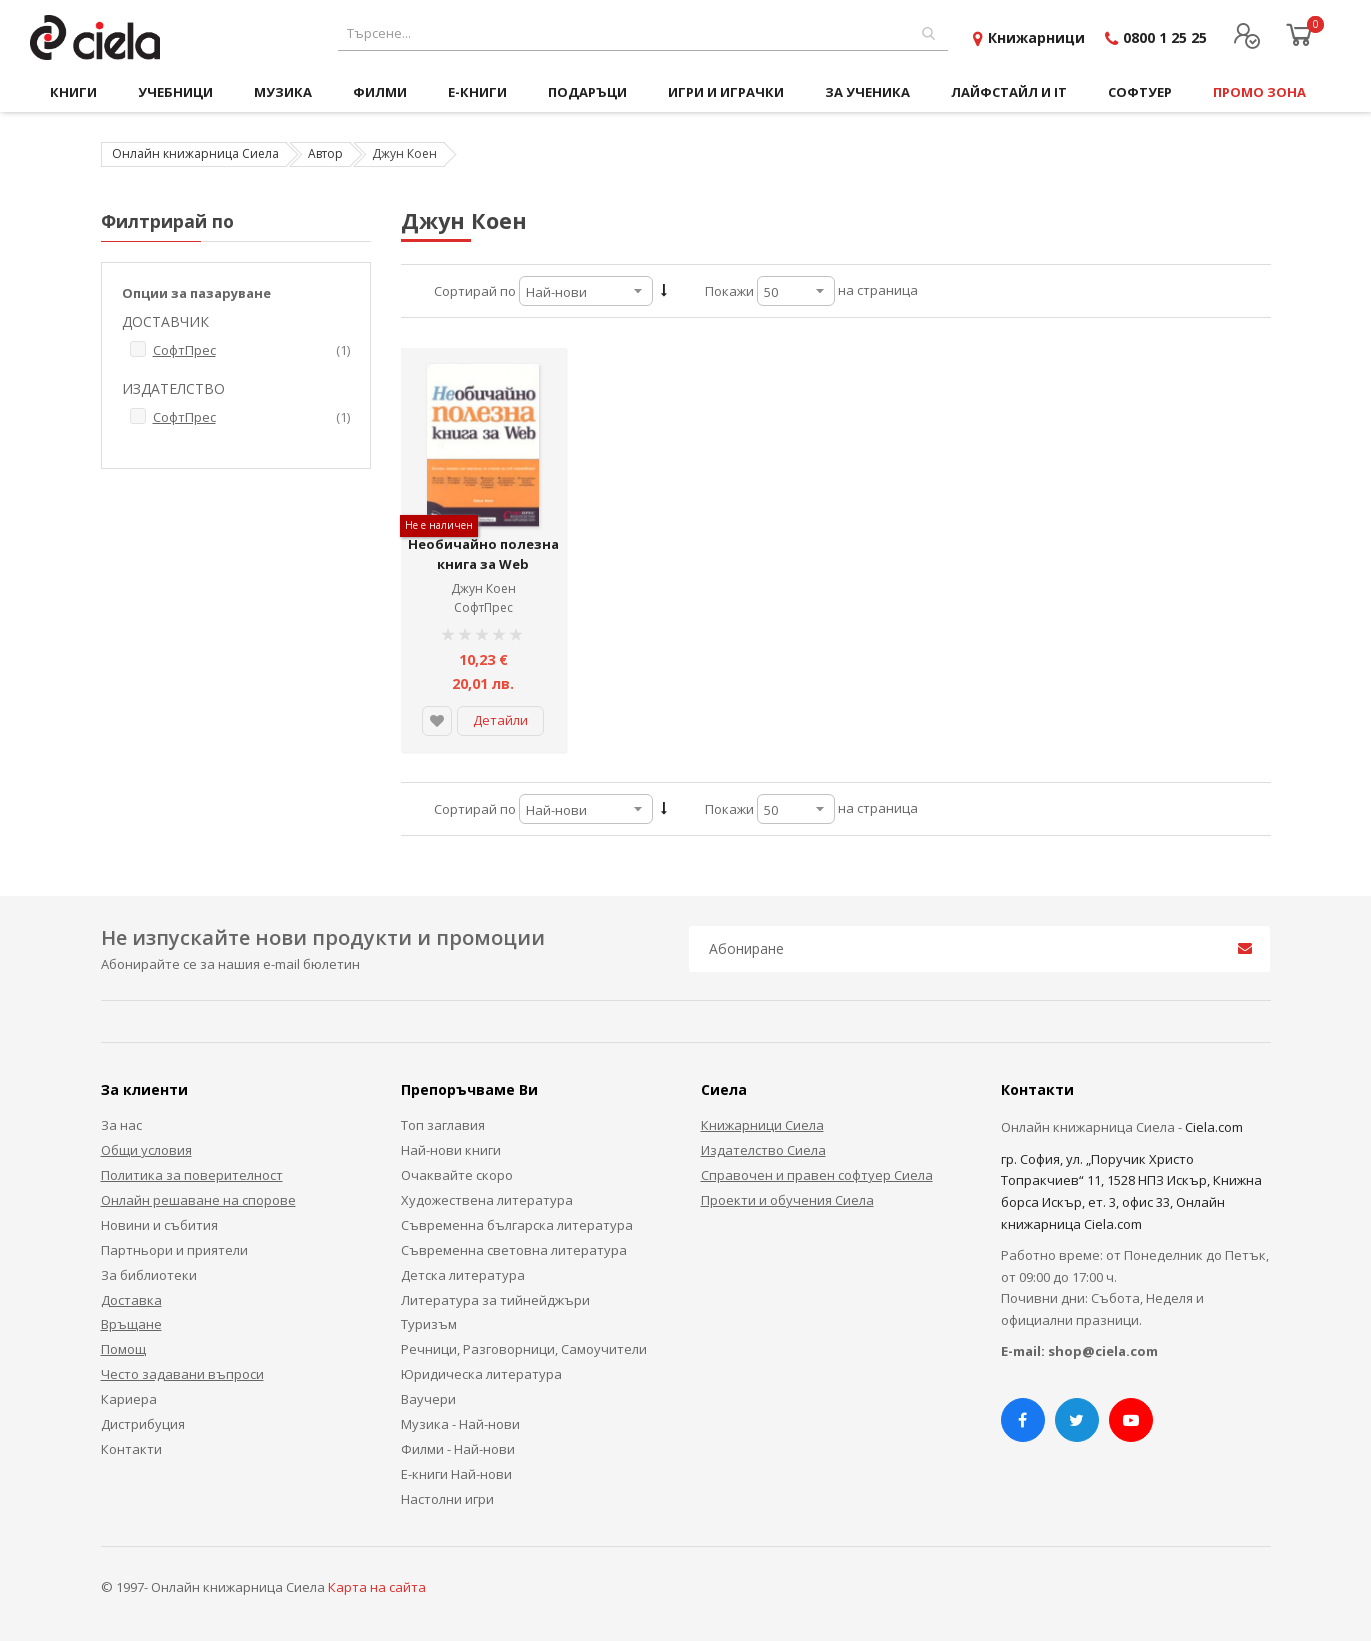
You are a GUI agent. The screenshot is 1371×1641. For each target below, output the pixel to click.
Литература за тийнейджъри (495, 1300)
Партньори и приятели (174, 1250)
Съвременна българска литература (517, 1225)
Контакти (131, 1449)
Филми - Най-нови (458, 1449)
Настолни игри (447, 1499)
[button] (437, 721)
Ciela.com (1214, 1127)
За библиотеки (149, 1275)
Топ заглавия (443, 1125)
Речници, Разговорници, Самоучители (524, 1349)
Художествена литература (487, 1200)
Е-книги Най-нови (456, 1474)
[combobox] (643, 33)
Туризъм (429, 1324)
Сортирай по (475, 291)
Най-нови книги (451, 1150)
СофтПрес (483, 607)
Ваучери (428, 1399)
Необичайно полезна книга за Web (483, 554)
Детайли (500, 720)
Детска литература (463, 1275)
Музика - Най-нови (460, 1424)
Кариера (129, 1399)
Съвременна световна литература (514, 1250)
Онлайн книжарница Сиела (195, 153)
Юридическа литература (481, 1374)
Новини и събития (159, 1225)
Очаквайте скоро (457, 1175)
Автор (325, 153)
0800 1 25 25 (1165, 37)
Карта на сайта (377, 1587)
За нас (121, 1125)
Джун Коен (483, 588)
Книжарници (1036, 37)
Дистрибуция (143, 1424)
